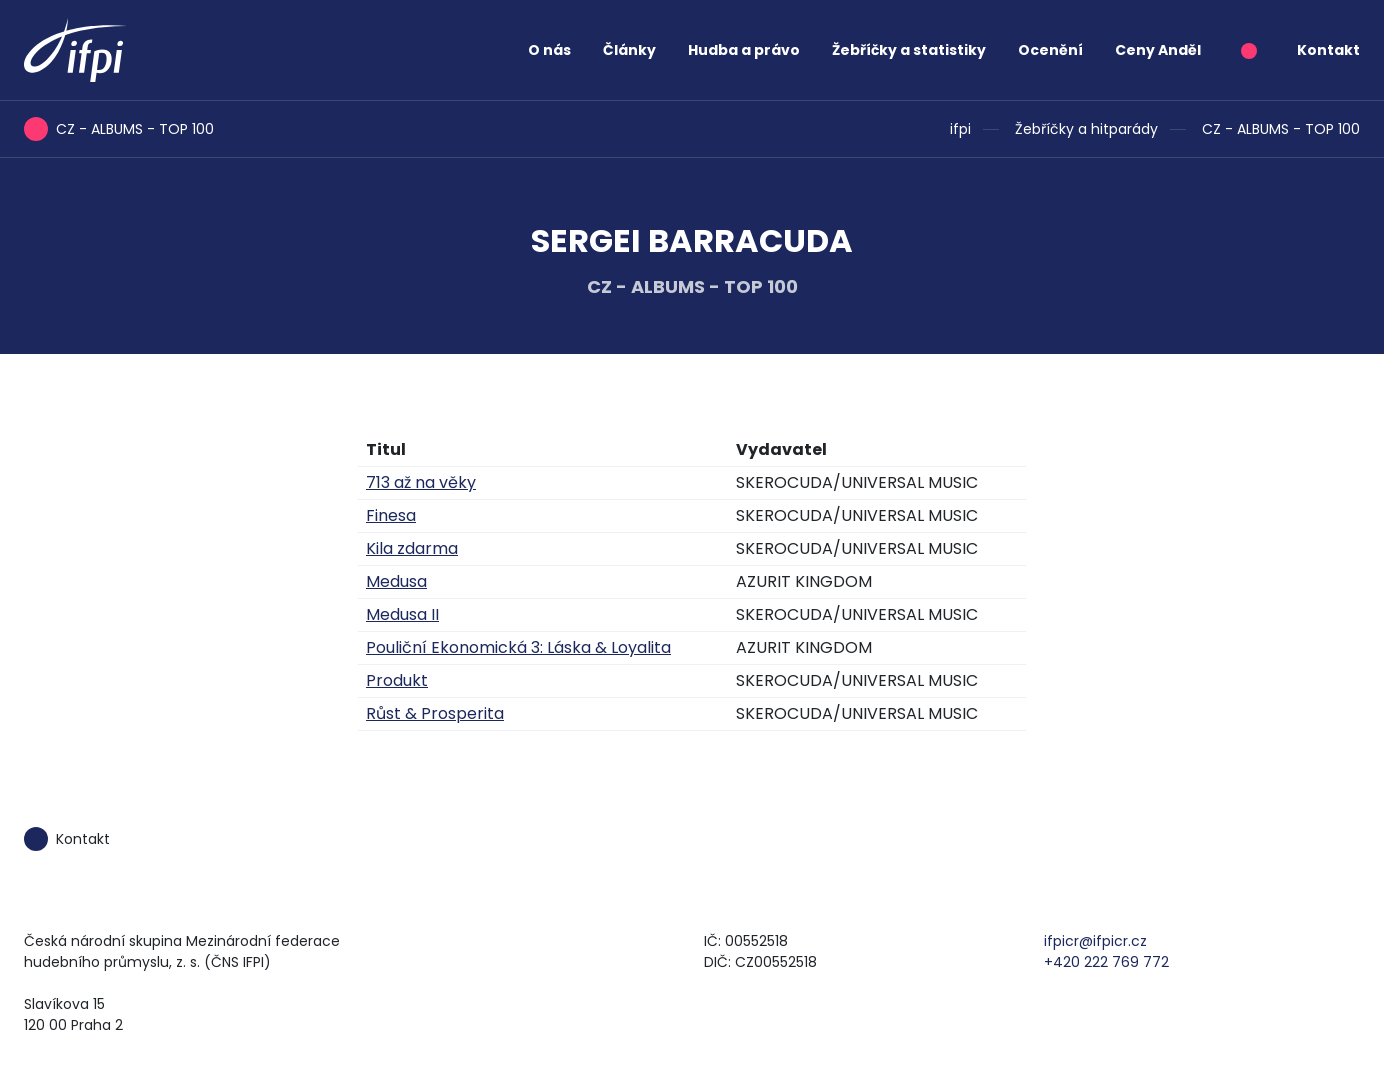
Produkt (397, 680)
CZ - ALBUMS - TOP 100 (1281, 129)
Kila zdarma (412, 548)
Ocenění (1050, 50)
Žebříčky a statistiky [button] (909, 50)
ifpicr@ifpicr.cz (1095, 941)
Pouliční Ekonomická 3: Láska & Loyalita (518, 647)
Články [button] (629, 50)
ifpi (960, 129)
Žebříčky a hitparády (1086, 129)
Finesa (391, 515)
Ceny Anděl (1158, 50)
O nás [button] (549, 50)
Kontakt (1328, 50)
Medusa (396, 581)
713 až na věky (421, 482)
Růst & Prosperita (435, 713)
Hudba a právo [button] (744, 50)
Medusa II (402, 614)
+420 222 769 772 (1106, 962)
